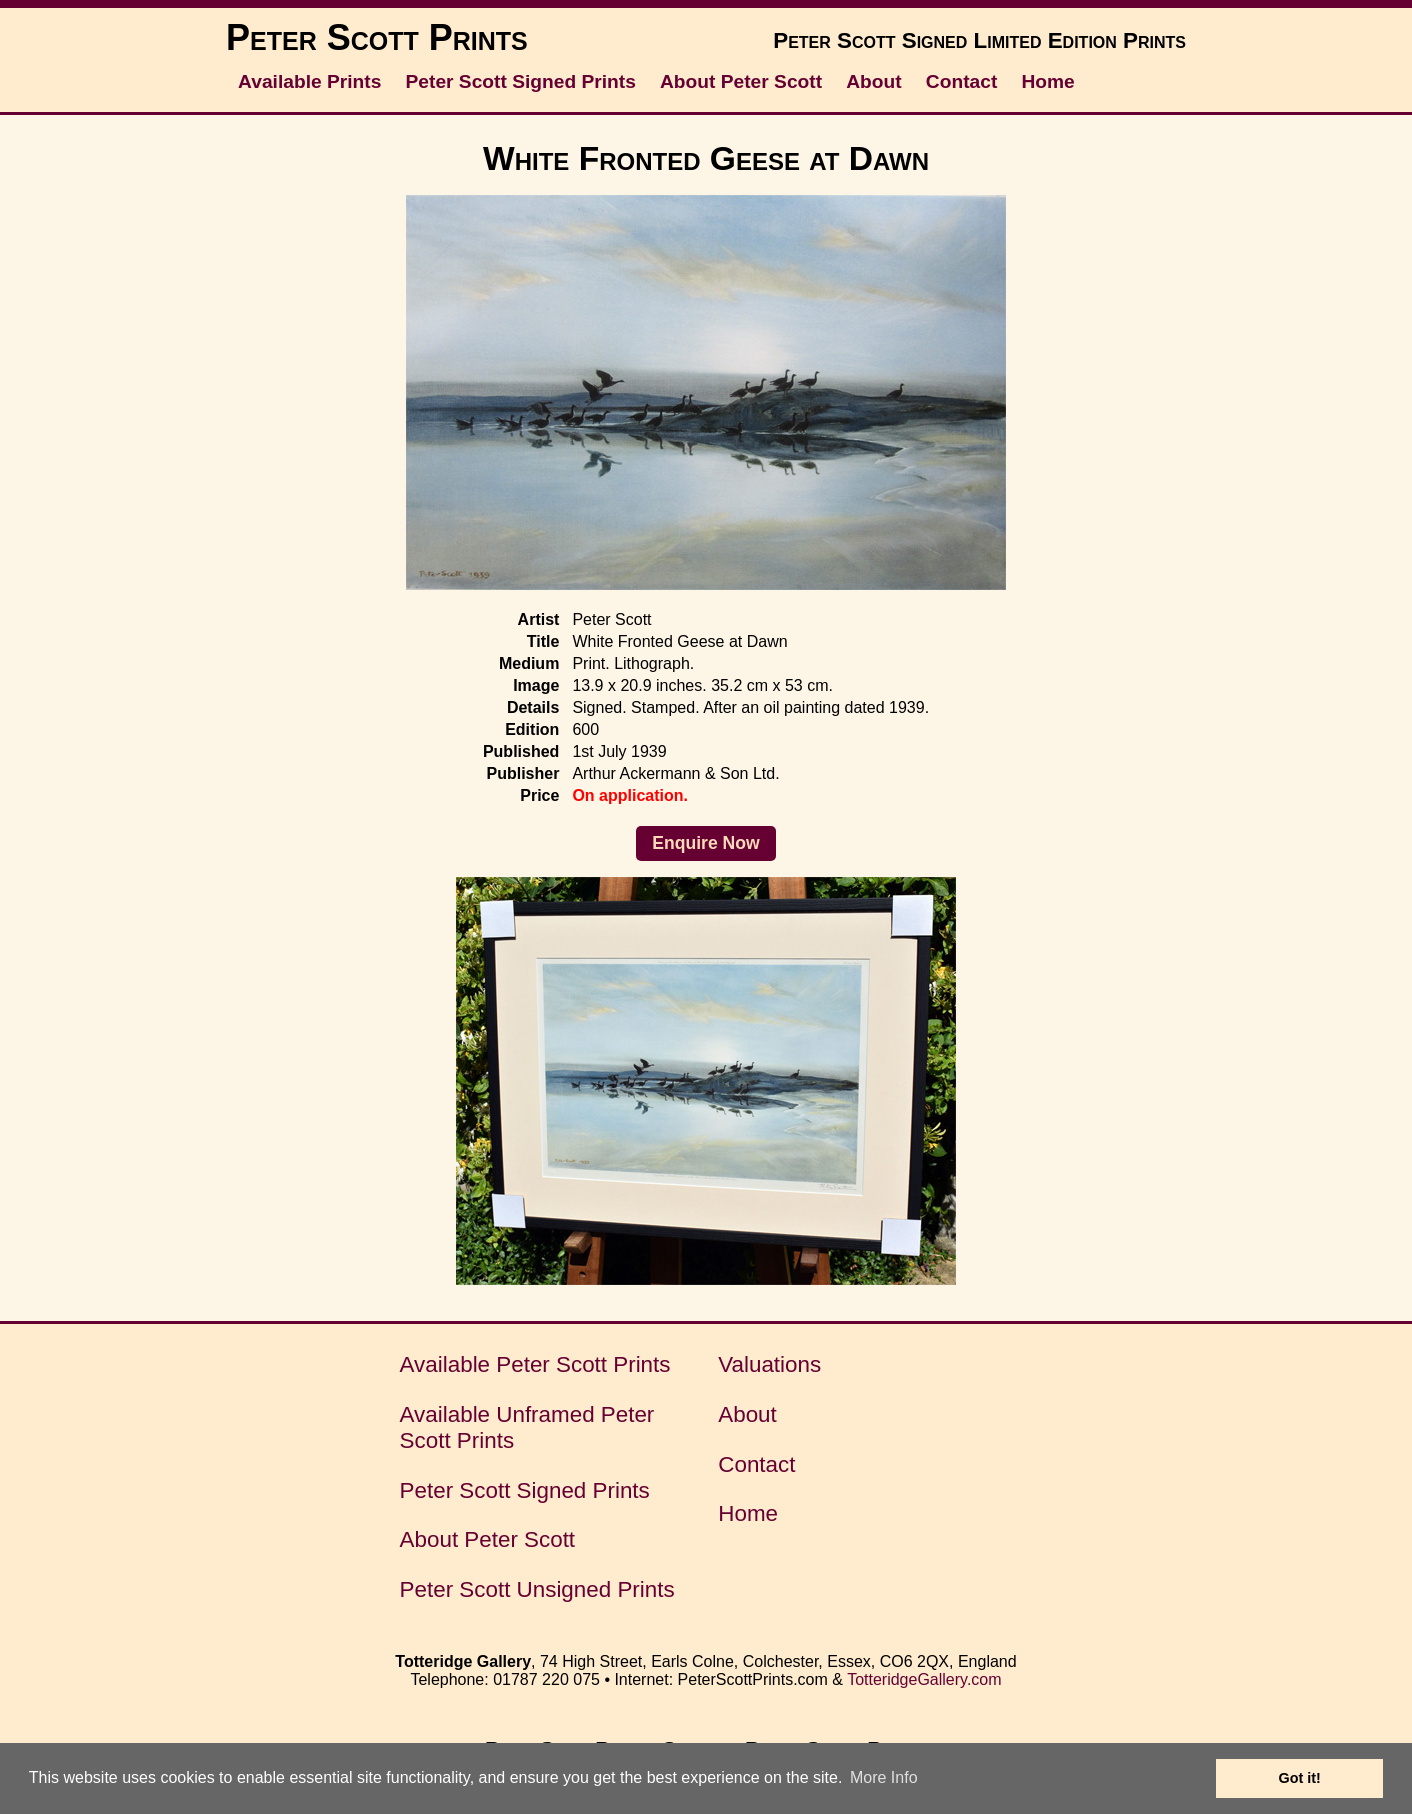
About (873, 81)
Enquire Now (706, 843)
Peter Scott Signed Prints (521, 81)
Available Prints (309, 81)
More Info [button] (884, 1777)
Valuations (769, 1364)
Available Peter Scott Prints (535, 1364)
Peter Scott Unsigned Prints (537, 1589)
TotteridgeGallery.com (924, 1679)
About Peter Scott (741, 81)
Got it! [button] (1300, 1778)
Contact (961, 81)
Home (1047, 81)
